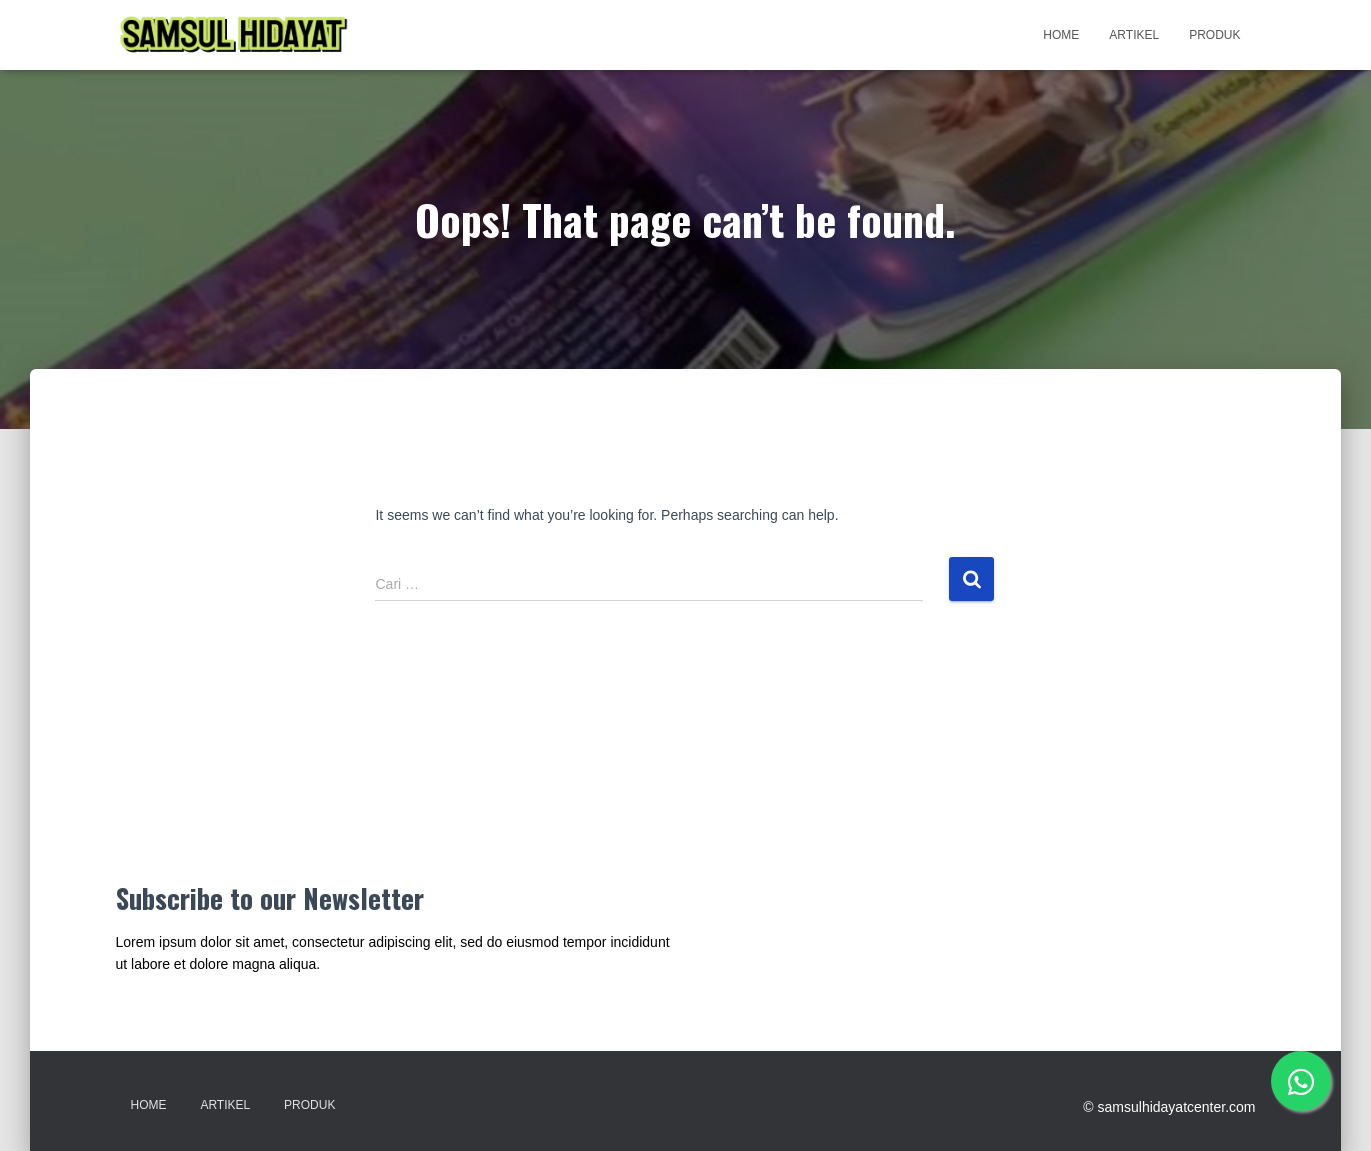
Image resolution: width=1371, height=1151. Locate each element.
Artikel (1134, 35)
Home (1061, 35)
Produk (1214, 35)
